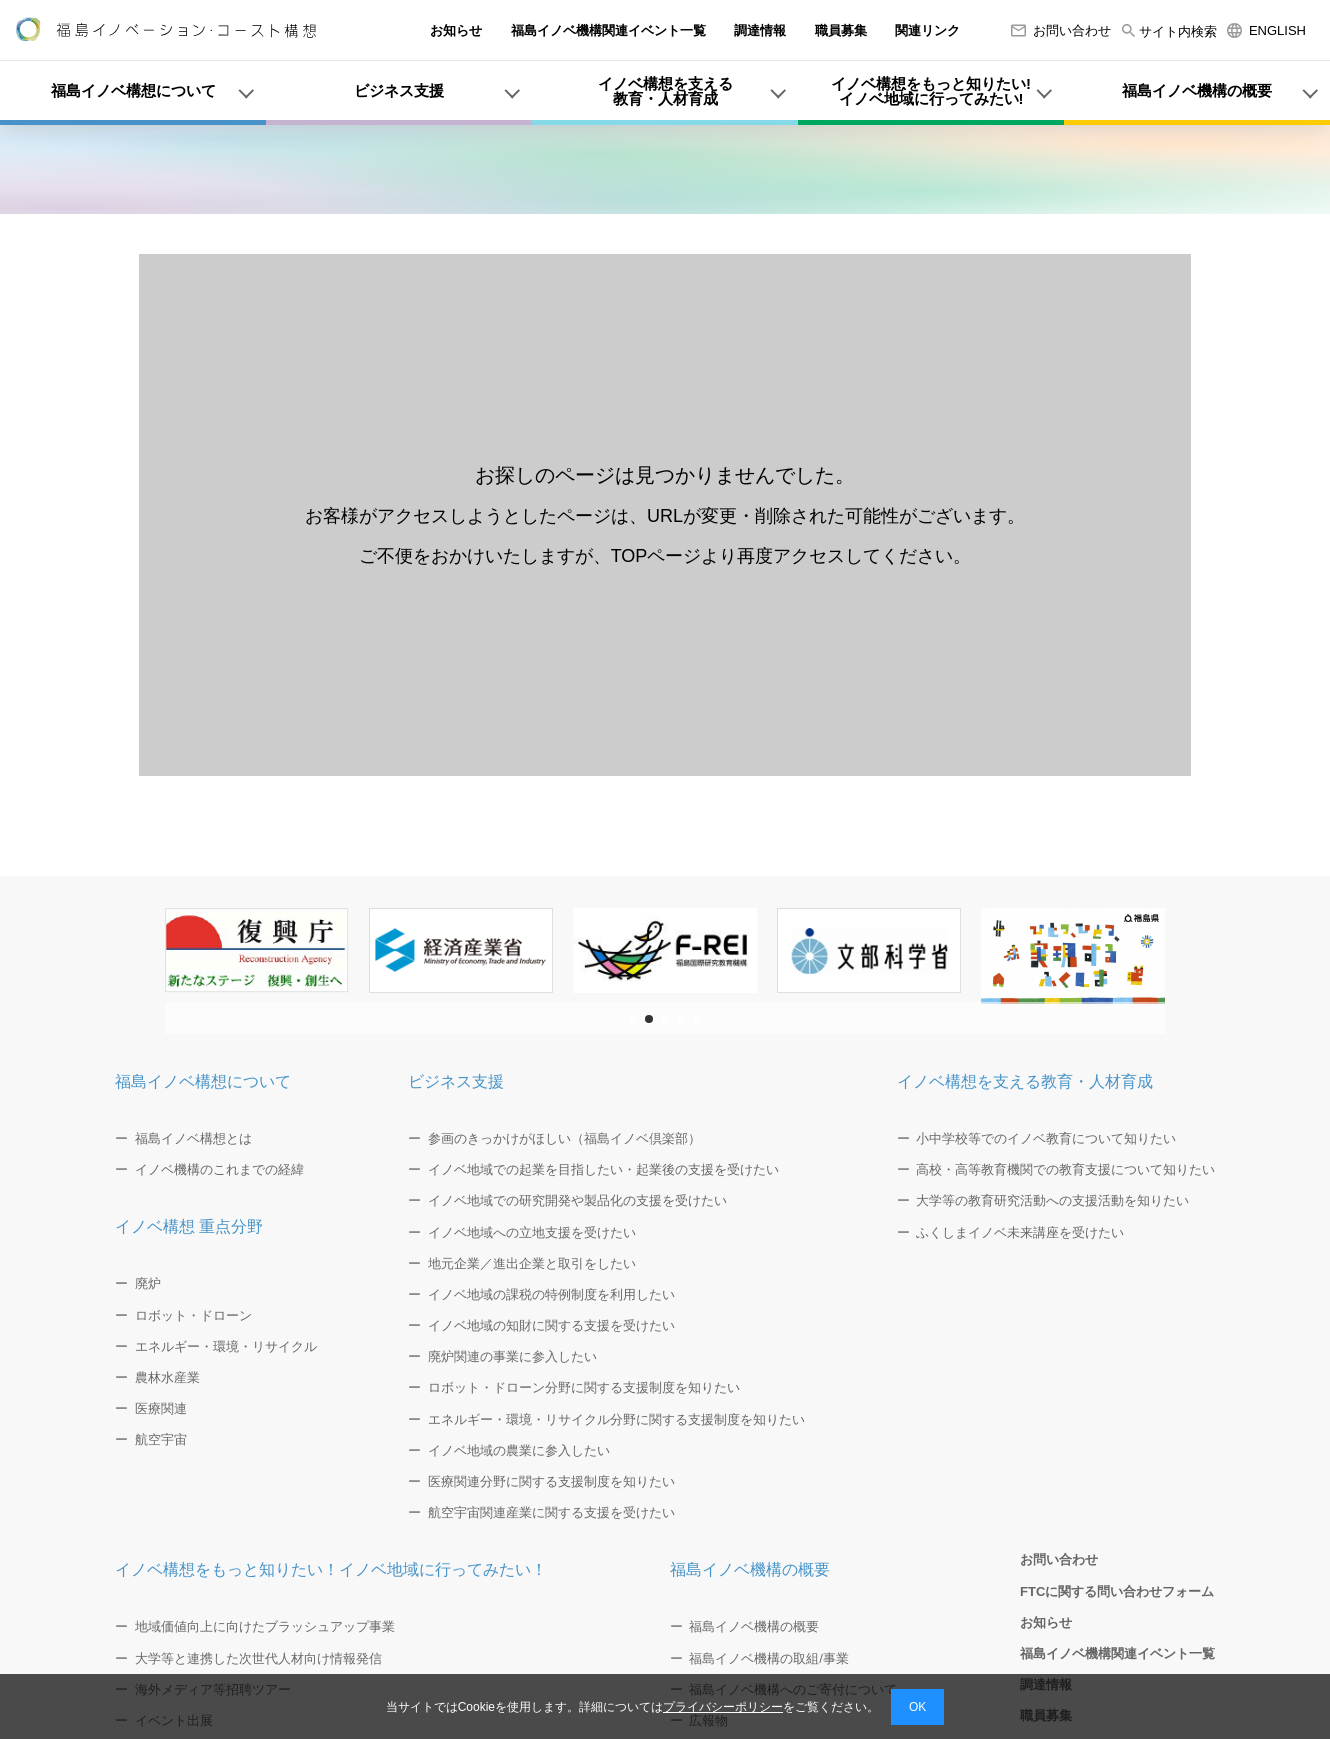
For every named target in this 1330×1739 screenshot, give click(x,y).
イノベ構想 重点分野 (189, 1226)
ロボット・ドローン (193, 1315)
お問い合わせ (1061, 30)
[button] (633, 1019)
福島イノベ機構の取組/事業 (769, 1658)
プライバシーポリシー (723, 1707)
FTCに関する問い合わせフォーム (1117, 1591)
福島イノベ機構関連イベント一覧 (608, 30)
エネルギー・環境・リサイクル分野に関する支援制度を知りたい (616, 1419)
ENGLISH (1266, 30)
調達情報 (760, 30)
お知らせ (456, 30)
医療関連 (161, 1408)
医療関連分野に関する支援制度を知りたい (551, 1481)
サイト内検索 (1169, 31)
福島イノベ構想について (203, 1081)
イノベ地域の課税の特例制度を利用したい (551, 1294)
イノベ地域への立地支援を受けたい (532, 1232)
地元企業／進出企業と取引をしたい (532, 1263)
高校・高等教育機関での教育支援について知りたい (1065, 1169)
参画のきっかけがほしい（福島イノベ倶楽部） (564, 1138)
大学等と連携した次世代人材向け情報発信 (258, 1658)
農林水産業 (167, 1377)
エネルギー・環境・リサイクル (226, 1346)
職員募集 (841, 30)
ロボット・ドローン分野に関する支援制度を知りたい (584, 1387)
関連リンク (927, 30)
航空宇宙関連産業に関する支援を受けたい (551, 1512)
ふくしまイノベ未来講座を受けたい (1020, 1232)
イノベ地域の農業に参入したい (519, 1450)
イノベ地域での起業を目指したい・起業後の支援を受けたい (603, 1169)
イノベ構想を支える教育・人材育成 (1025, 1081)
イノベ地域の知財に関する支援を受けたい (551, 1325)
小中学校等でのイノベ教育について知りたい (1046, 1138)
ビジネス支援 (456, 1081)
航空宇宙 (161, 1439)
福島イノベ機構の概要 (750, 1569)
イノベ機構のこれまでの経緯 (219, 1169)
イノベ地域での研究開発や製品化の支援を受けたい (577, 1200)
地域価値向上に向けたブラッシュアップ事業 (265, 1626)
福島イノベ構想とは (193, 1138)
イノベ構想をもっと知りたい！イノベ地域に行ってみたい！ (331, 1569)
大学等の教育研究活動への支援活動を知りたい (1052, 1200)
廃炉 (148, 1283)
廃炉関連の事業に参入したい (512, 1356)
